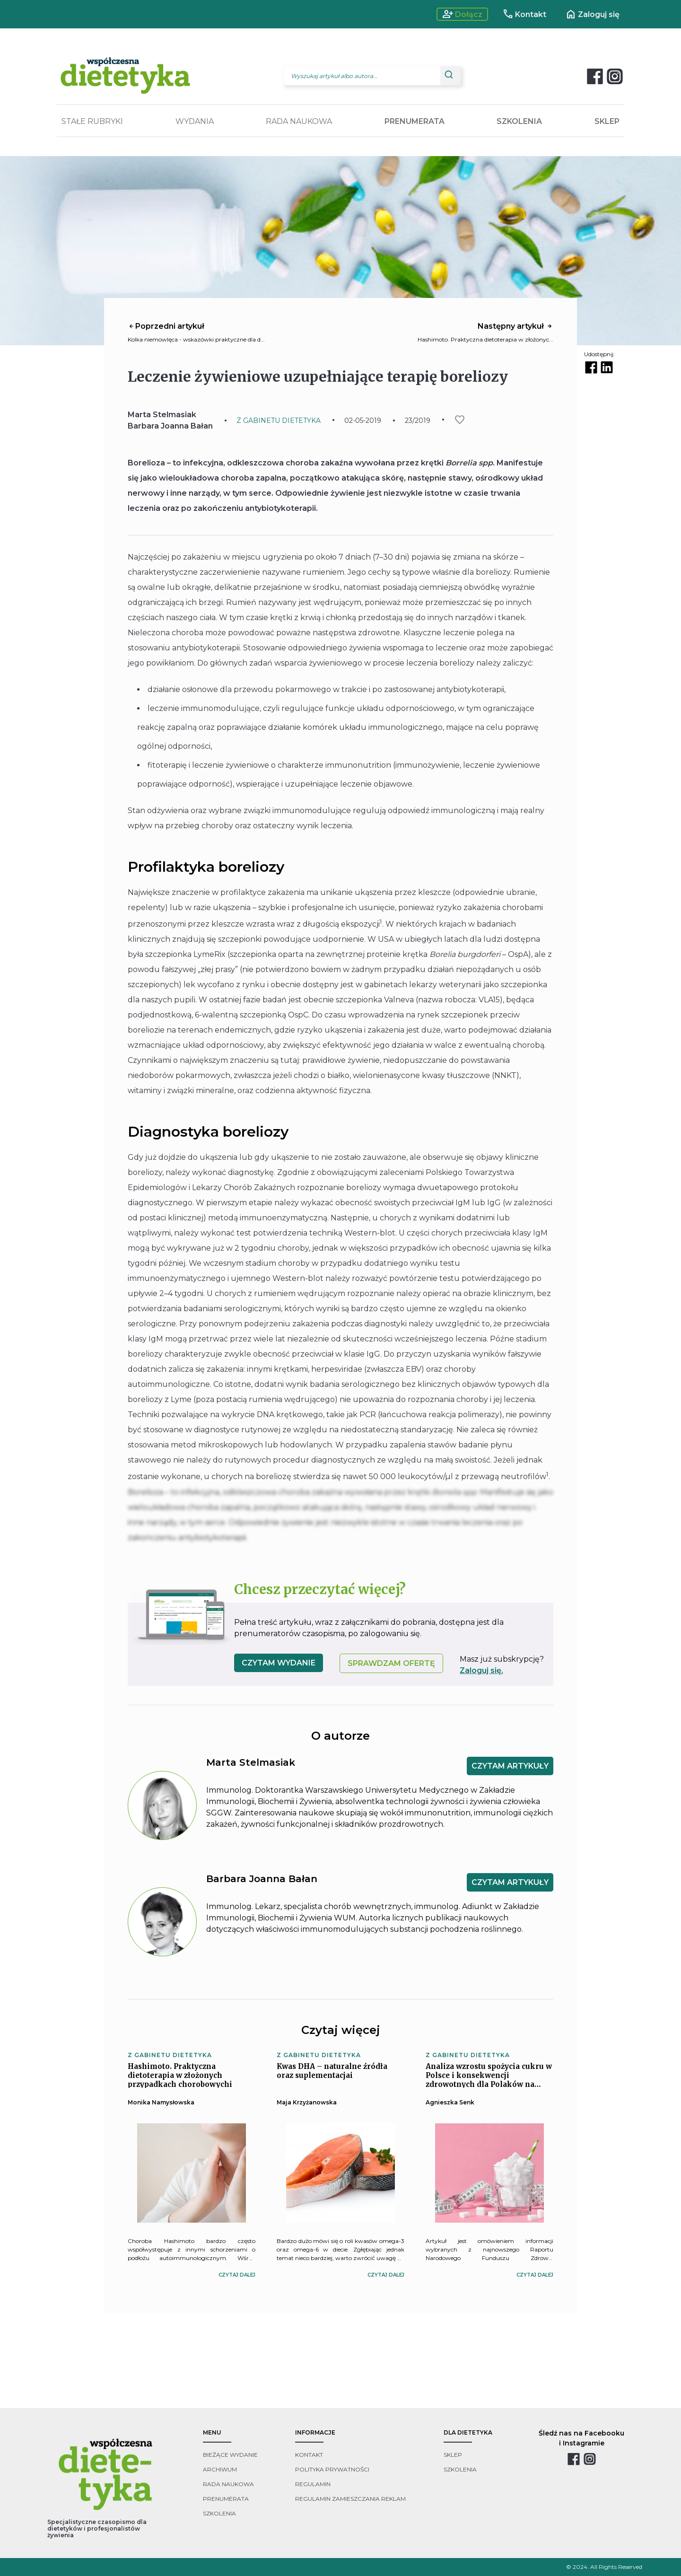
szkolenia (219, 2513)
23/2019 (417, 420)
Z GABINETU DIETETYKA (278, 420)
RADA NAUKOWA (299, 121)
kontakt (309, 2454)
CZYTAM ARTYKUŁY (510, 1765)
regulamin (313, 2484)
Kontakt (524, 14)
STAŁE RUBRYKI (92, 121)
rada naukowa (228, 2484)
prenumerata (226, 2498)
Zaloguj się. (481, 1670)
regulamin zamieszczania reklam (350, 2498)
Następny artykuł (515, 326)
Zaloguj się (592, 14)
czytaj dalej (236, 2275)
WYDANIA (194, 121)
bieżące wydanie (230, 2454)
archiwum (220, 2469)
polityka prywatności (332, 2469)
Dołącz (462, 14)
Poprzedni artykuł (166, 326)
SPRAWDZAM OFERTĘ (391, 1663)
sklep (453, 2454)
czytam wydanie (278, 1662)
